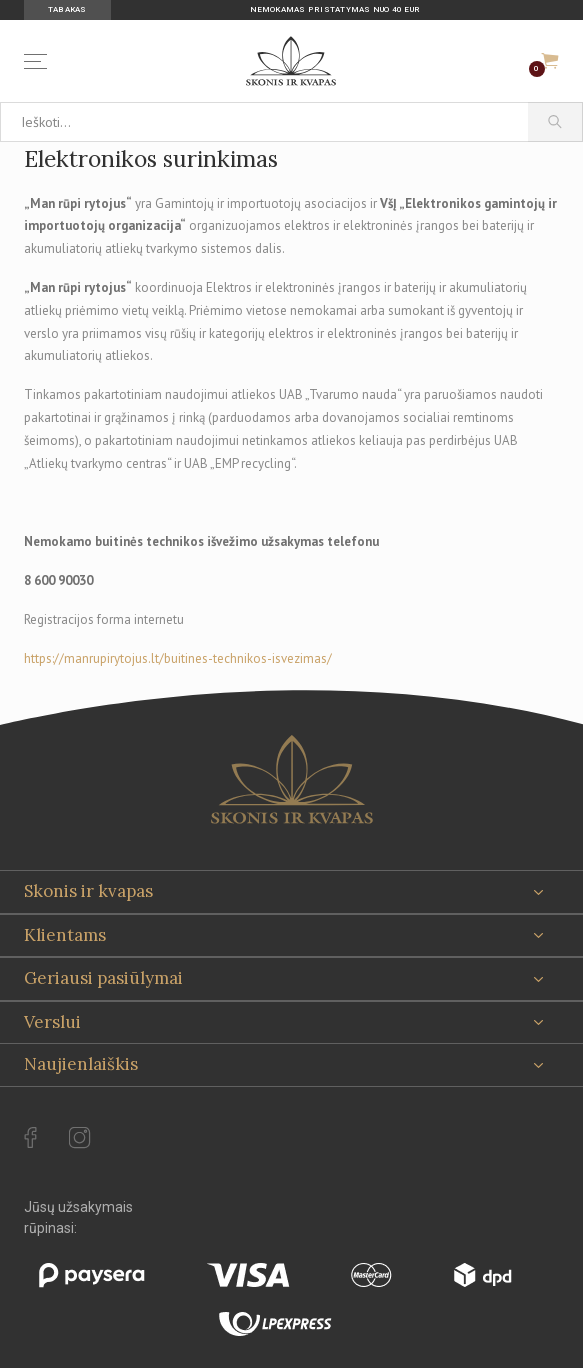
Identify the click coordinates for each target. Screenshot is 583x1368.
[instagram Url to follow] (80, 1138)
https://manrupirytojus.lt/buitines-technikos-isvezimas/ (178, 658)
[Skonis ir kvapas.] (292, 779)
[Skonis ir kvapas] (291, 61)
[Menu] (39, 61)
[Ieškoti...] (264, 122)
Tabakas (67, 9)
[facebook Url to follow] (30, 1138)
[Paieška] (555, 122)
